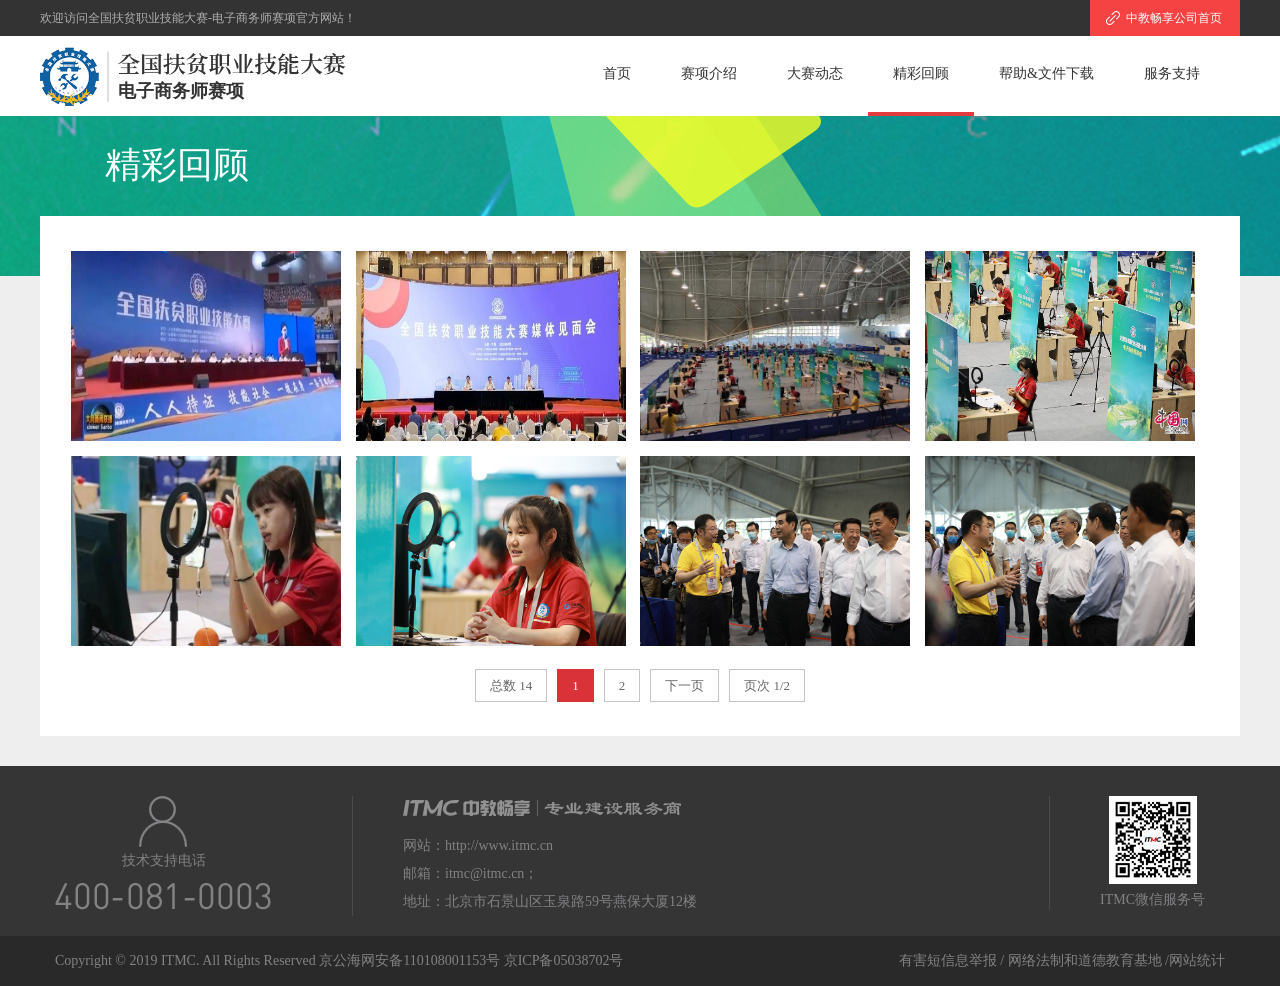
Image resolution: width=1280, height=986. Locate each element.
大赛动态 (815, 73)
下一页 (684, 685)
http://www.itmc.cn (499, 845)
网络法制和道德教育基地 (1087, 960)
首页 (617, 73)
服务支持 (1172, 73)
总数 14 (511, 685)
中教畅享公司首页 (1174, 18)
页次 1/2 (767, 685)
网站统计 (1197, 960)
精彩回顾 (921, 73)
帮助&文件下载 (1046, 73)
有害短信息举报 (948, 960)
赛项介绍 (709, 73)
